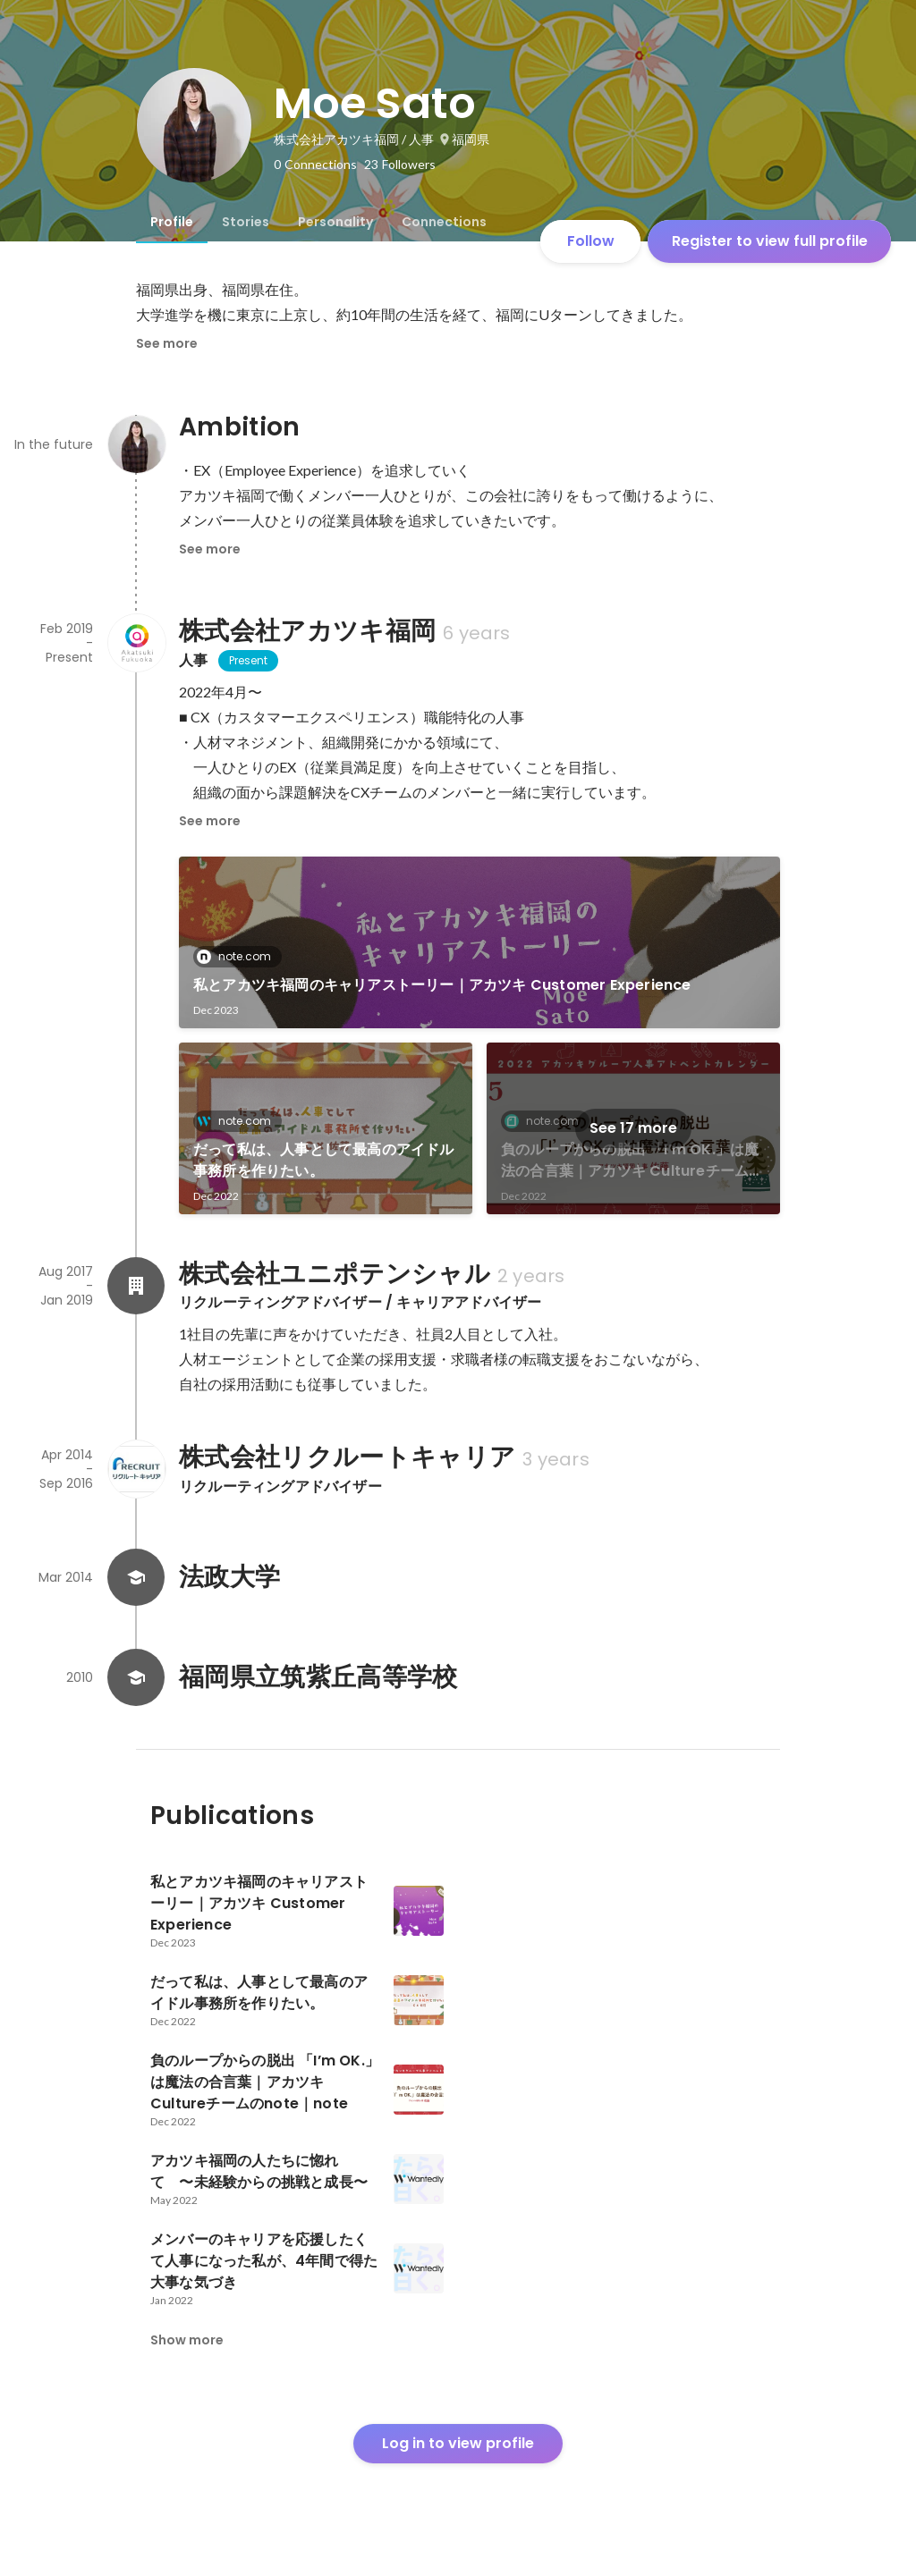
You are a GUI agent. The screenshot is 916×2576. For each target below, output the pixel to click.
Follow (591, 241)
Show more (187, 2340)
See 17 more (633, 1128)
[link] (479, 942)
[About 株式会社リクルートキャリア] (136, 1469)
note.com (239, 956)
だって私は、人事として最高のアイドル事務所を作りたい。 (323, 1160)
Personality (335, 222)
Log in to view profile (458, 2443)
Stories (245, 222)
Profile (171, 222)
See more (167, 343)
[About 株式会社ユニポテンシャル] (136, 1285)
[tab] (172, 221)
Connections (444, 222)
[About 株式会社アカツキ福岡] (136, 642)
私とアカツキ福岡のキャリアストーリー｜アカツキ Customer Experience (442, 985)
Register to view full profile (770, 241)
